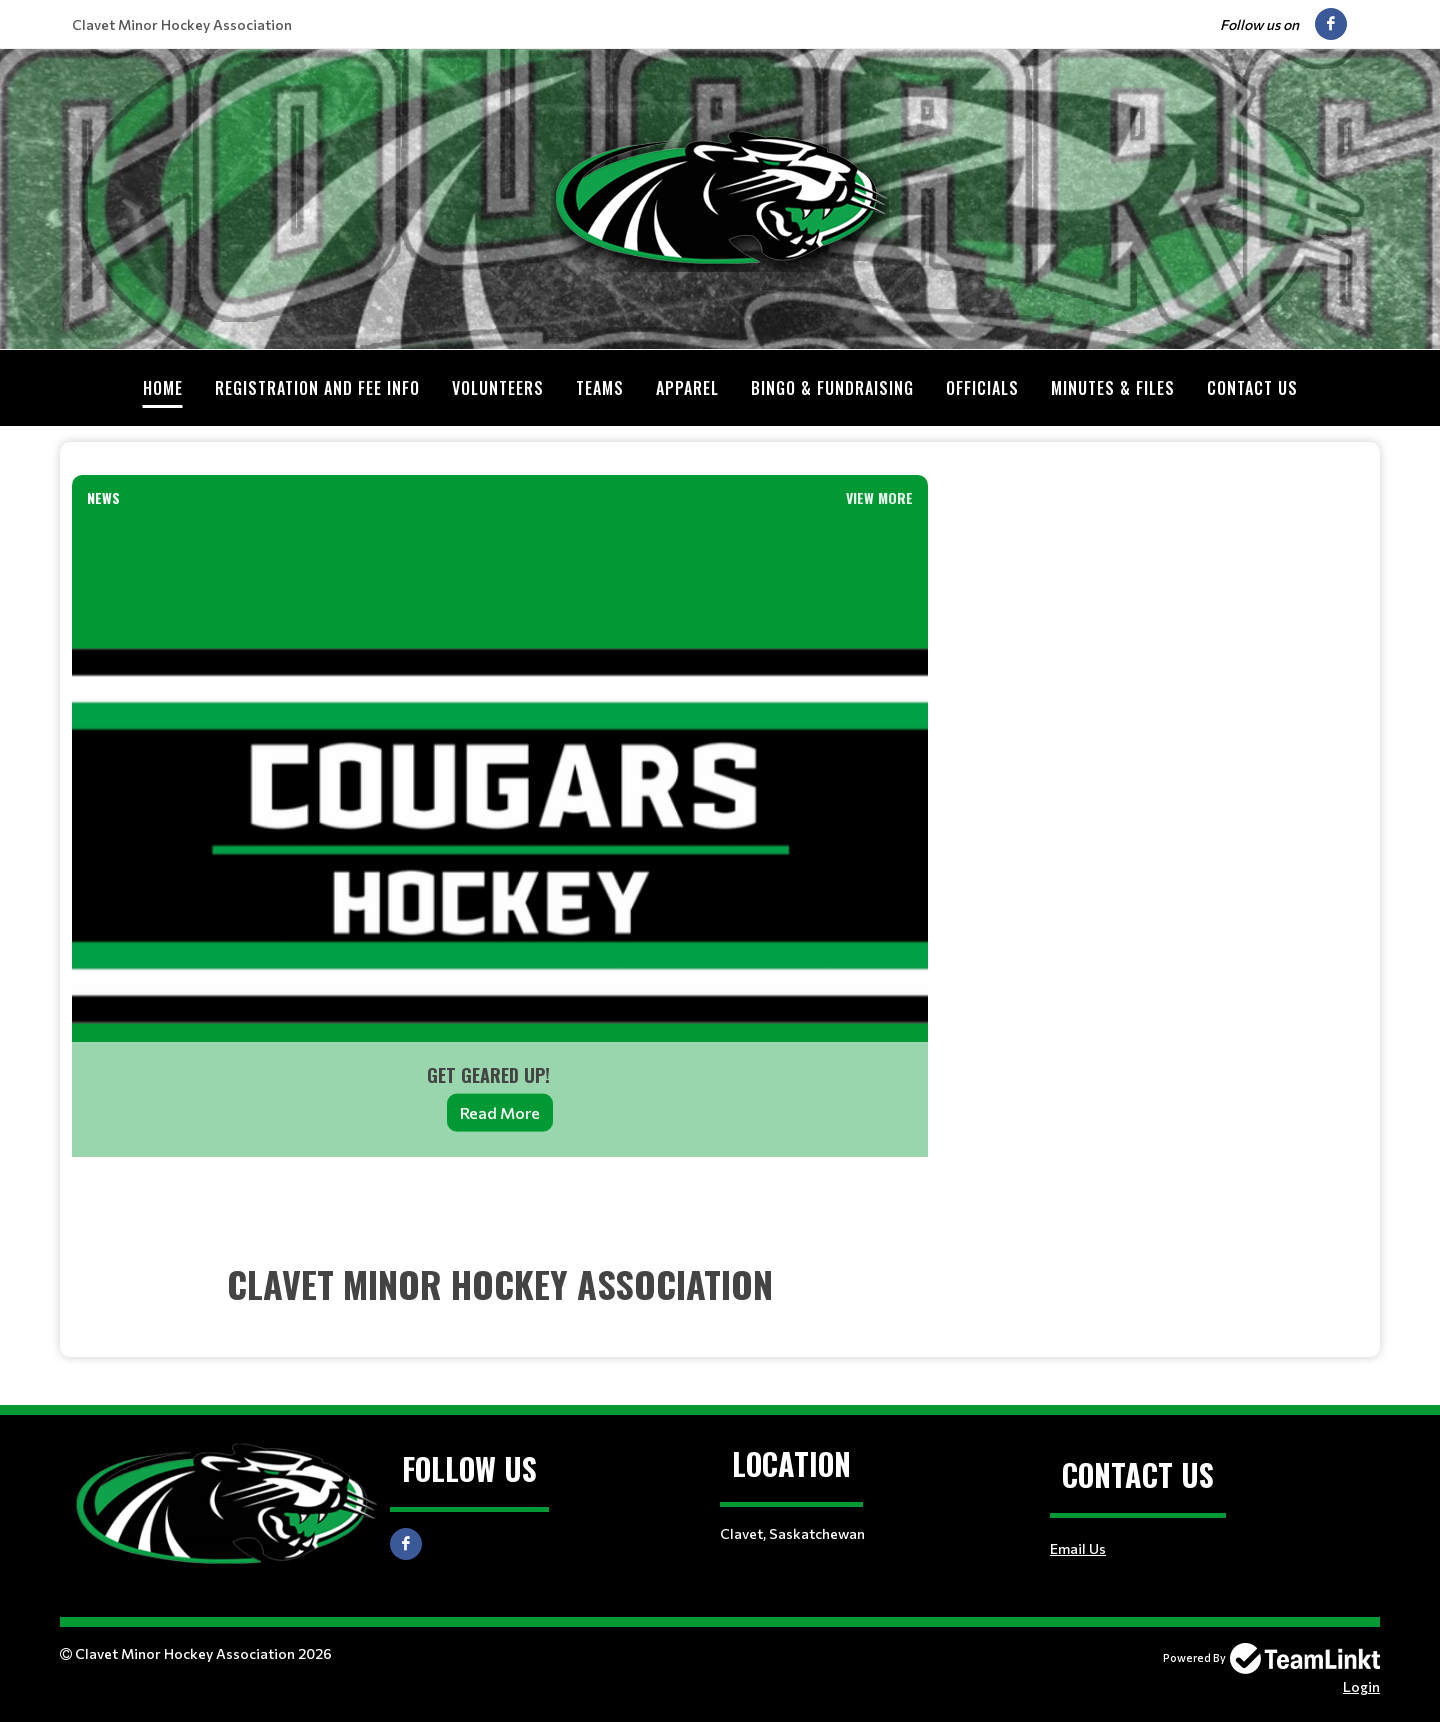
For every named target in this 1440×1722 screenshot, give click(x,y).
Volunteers (498, 388)
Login (1361, 1686)
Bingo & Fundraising (832, 388)
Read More (500, 1112)
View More (879, 497)
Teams (600, 388)
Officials (982, 388)
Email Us (1078, 1548)
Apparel (687, 388)
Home (163, 388)
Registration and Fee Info (317, 388)
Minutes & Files (1113, 388)
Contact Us (1252, 388)
